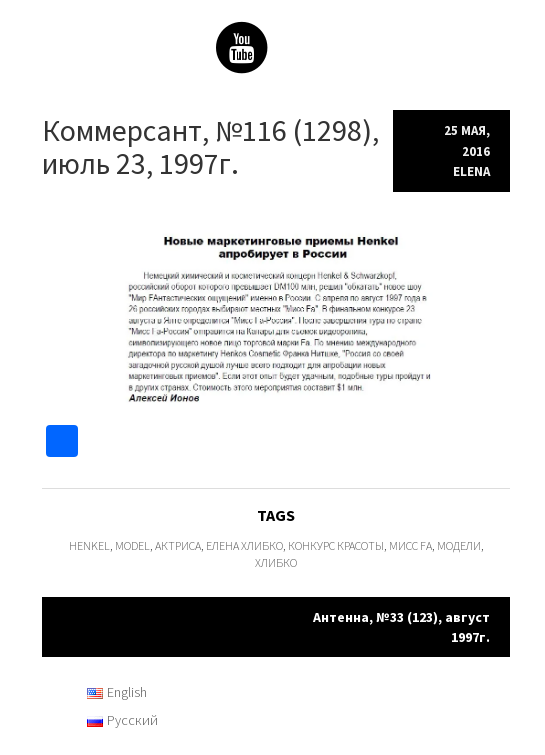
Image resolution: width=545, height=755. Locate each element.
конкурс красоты (336, 545)
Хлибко (276, 562)
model (132, 545)
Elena (471, 171)
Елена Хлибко (244, 545)
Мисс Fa (410, 545)
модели (459, 545)
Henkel (89, 545)
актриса (178, 545)
